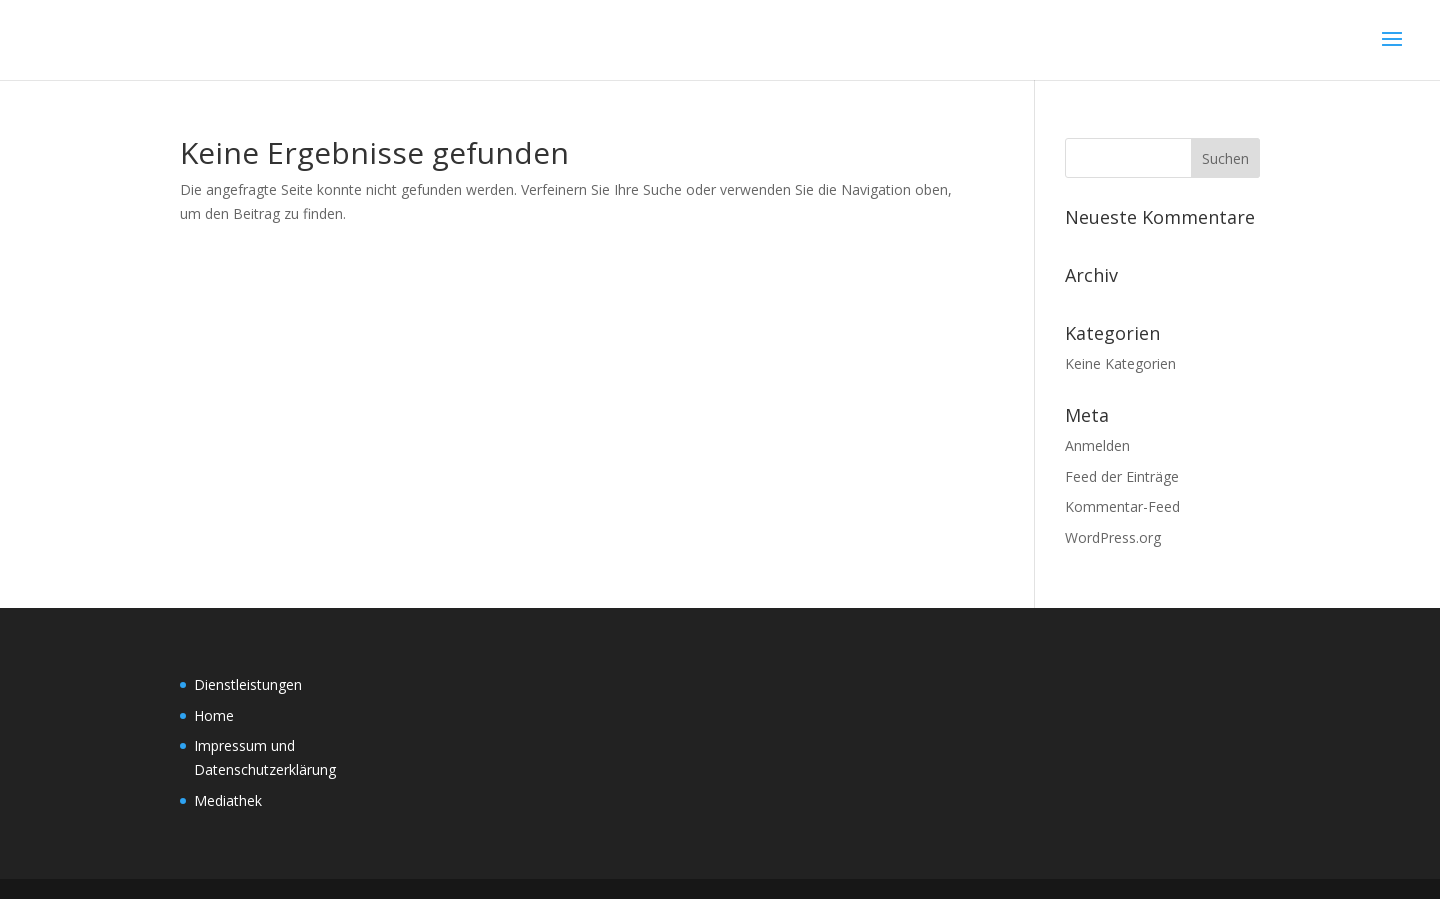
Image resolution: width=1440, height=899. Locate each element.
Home (214, 715)
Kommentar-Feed (1122, 506)
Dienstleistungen (248, 684)
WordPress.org (1113, 537)
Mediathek (228, 800)
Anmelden (1097, 445)
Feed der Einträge (1122, 476)
